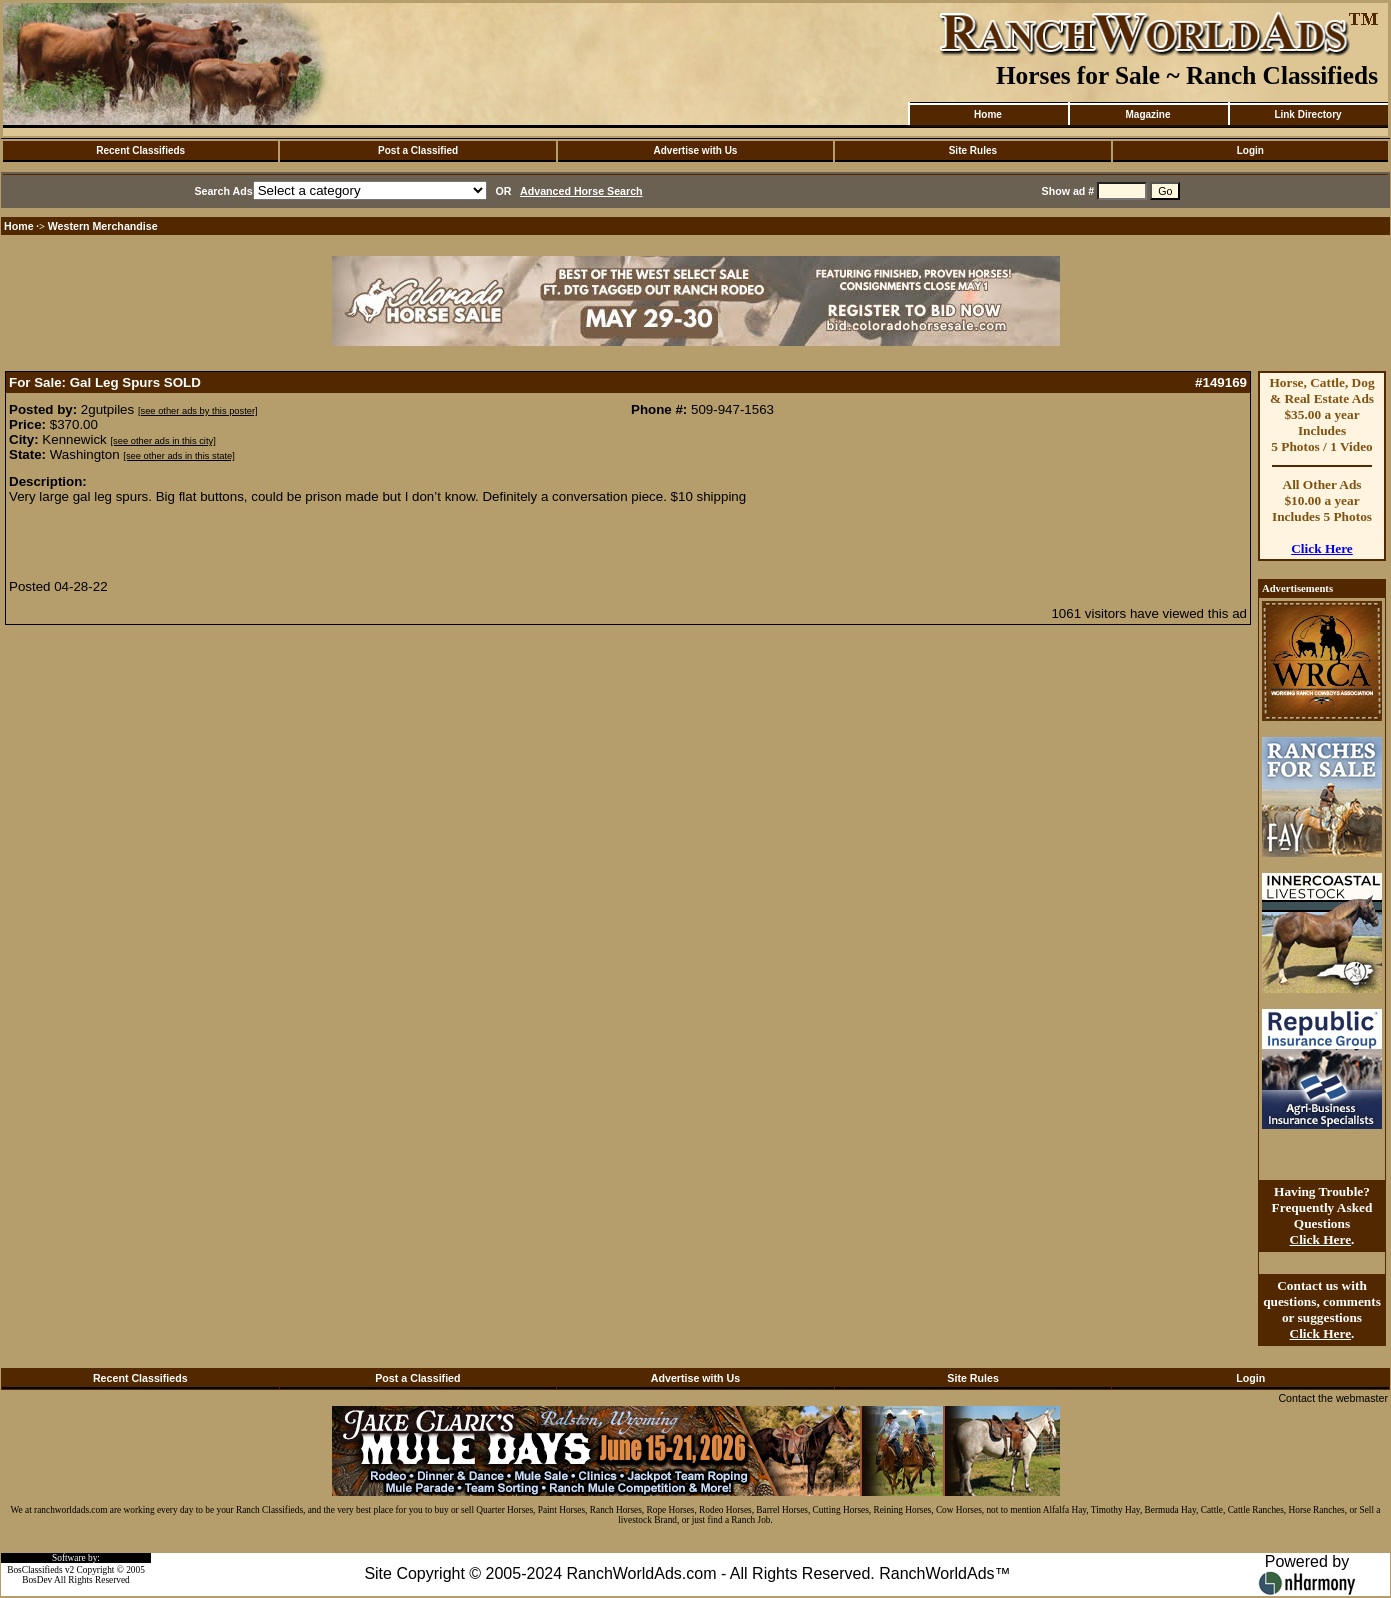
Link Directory (1307, 114)
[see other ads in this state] (178, 456)
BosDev (37, 1580)
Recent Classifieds (140, 150)
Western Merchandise (103, 226)
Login (1250, 150)
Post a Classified (418, 150)
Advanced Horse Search (581, 191)
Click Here (1322, 548)
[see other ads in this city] (163, 441)
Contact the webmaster (1333, 1398)
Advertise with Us (696, 150)
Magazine (1147, 114)
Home (988, 114)
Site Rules (973, 150)
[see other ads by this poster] (198, 411)
